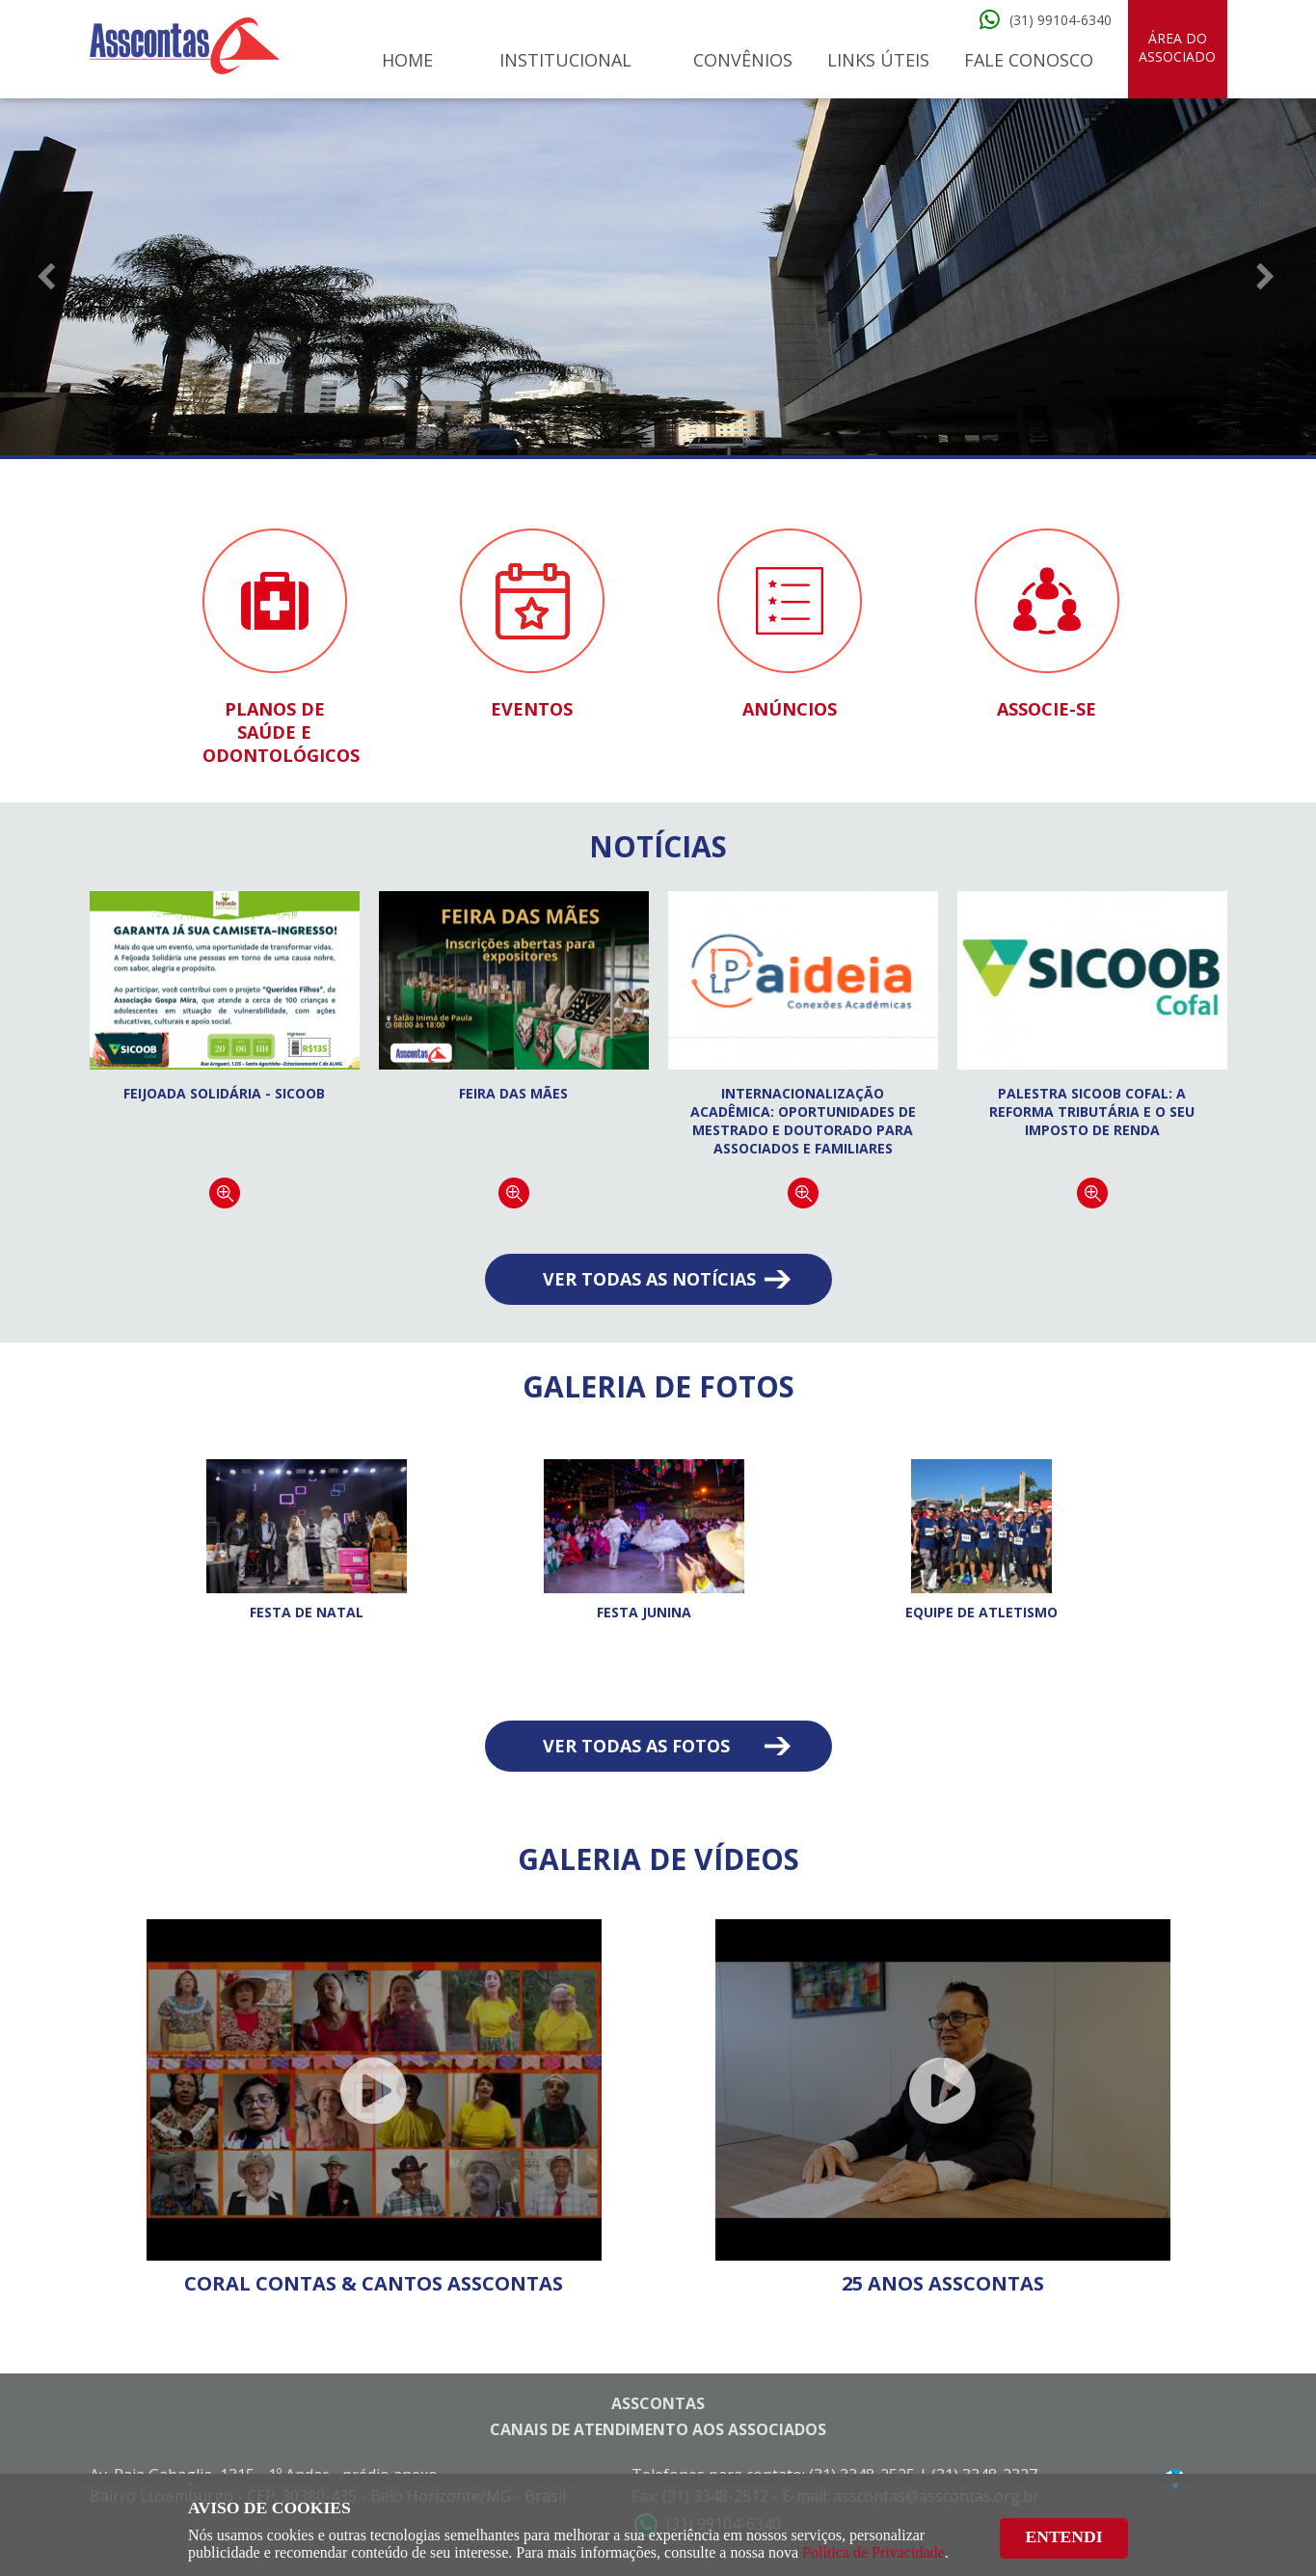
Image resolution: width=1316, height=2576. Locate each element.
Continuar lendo (224, 1193)
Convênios (742, 59)
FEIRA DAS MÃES (513, 1093)
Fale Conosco (1028, 59)
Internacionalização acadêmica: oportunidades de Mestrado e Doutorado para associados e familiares (803, 1120)
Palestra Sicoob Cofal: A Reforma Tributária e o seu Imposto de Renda (1092, 1111)
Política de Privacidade (873, 2552)
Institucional (565, 59)
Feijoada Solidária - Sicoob (224, 1093)
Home (407, 59)
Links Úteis (878, 59)
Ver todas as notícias (649, 1278)
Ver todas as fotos (636, 1745)
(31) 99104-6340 (1060, 20)
